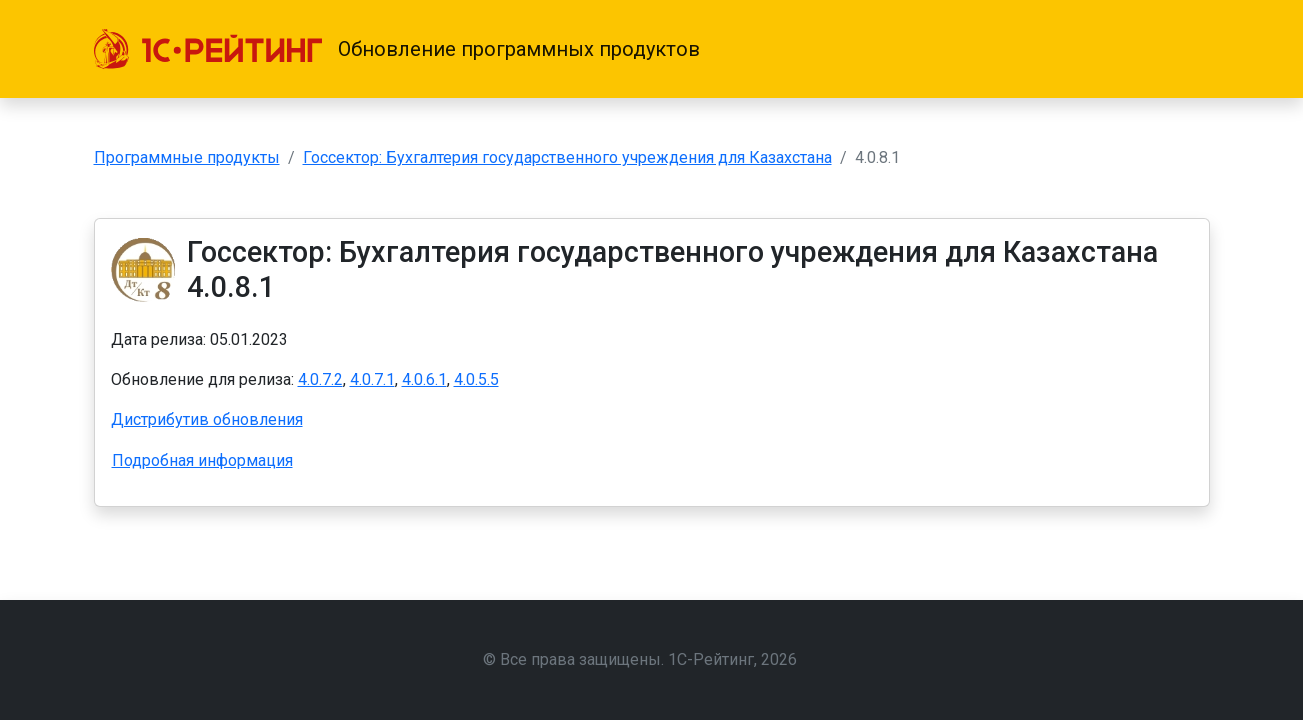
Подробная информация (202, 460)
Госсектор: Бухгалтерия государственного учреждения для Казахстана (567, 157)
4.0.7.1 (372, 379)
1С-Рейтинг (711, 659)
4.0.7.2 (320, 379)
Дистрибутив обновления (207, 419)
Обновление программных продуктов (519, 49)
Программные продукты (187, 157)
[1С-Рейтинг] (208, 49)
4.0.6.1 (424, 379)
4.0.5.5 (476, 379)
